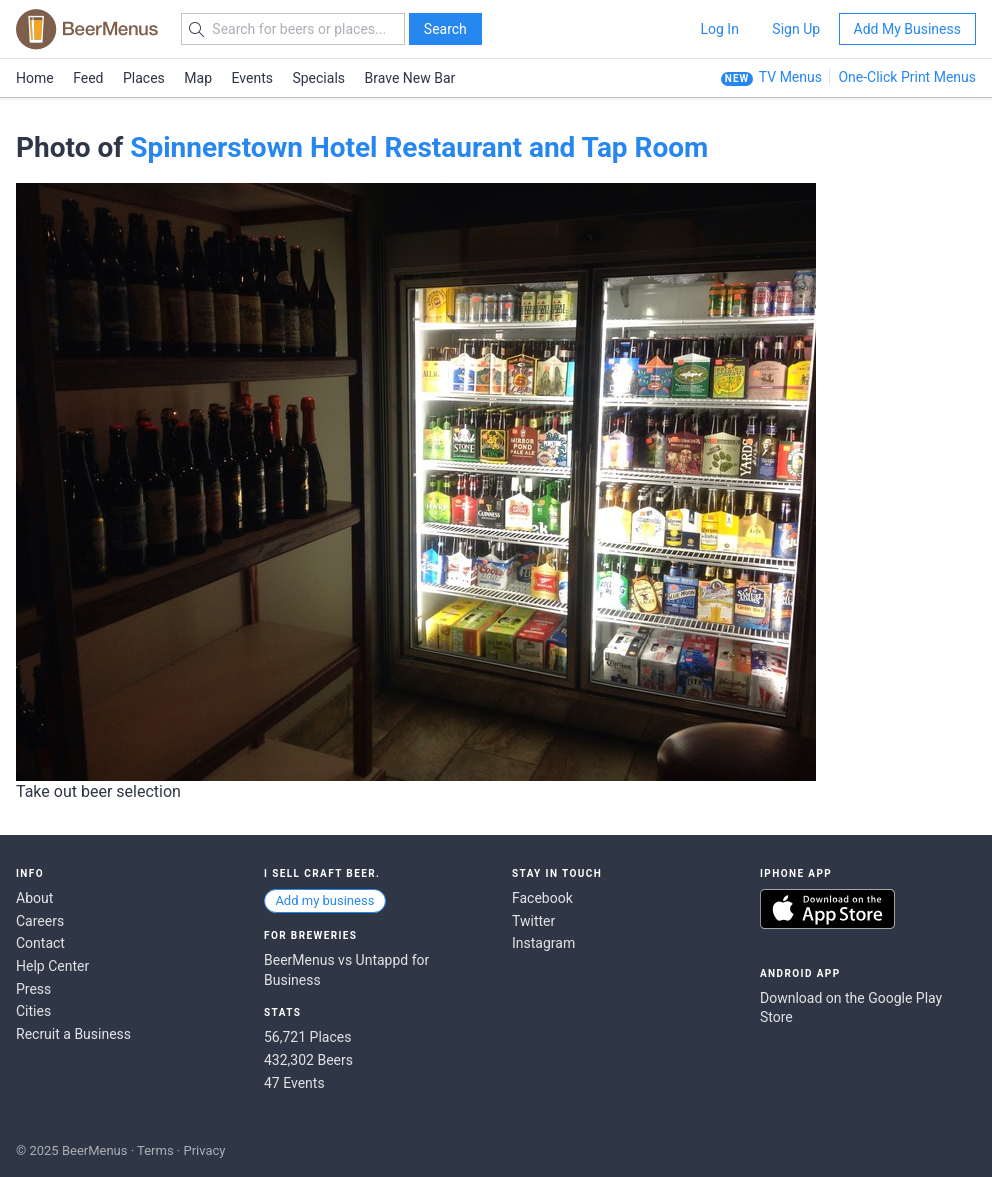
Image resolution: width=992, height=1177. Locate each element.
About (34, 898)
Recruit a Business (73, 1034)
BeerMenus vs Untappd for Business (346, 970)
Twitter (533, 921)
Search (445, 29)
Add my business (324, 900)
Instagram (543, 943)
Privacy (204, 1150)
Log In (719, 29)
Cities (33, 1011)
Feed (88, 78)
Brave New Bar (410, 78)
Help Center (52, 966)
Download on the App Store (827, 909)
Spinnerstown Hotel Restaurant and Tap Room (419, 147)
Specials (318, 78)
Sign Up (796, 29)
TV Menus (790, 77)
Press (33, 989)
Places (144, 78)
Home (35, 78)
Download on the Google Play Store (851, 1008)
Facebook (542, 898)
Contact (40, 943)
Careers (40, 921)
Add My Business (907, 29)
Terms (155, 1150)
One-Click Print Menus (907, 77)
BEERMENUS (87, 29)
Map (198, 78)
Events (252, 78)
